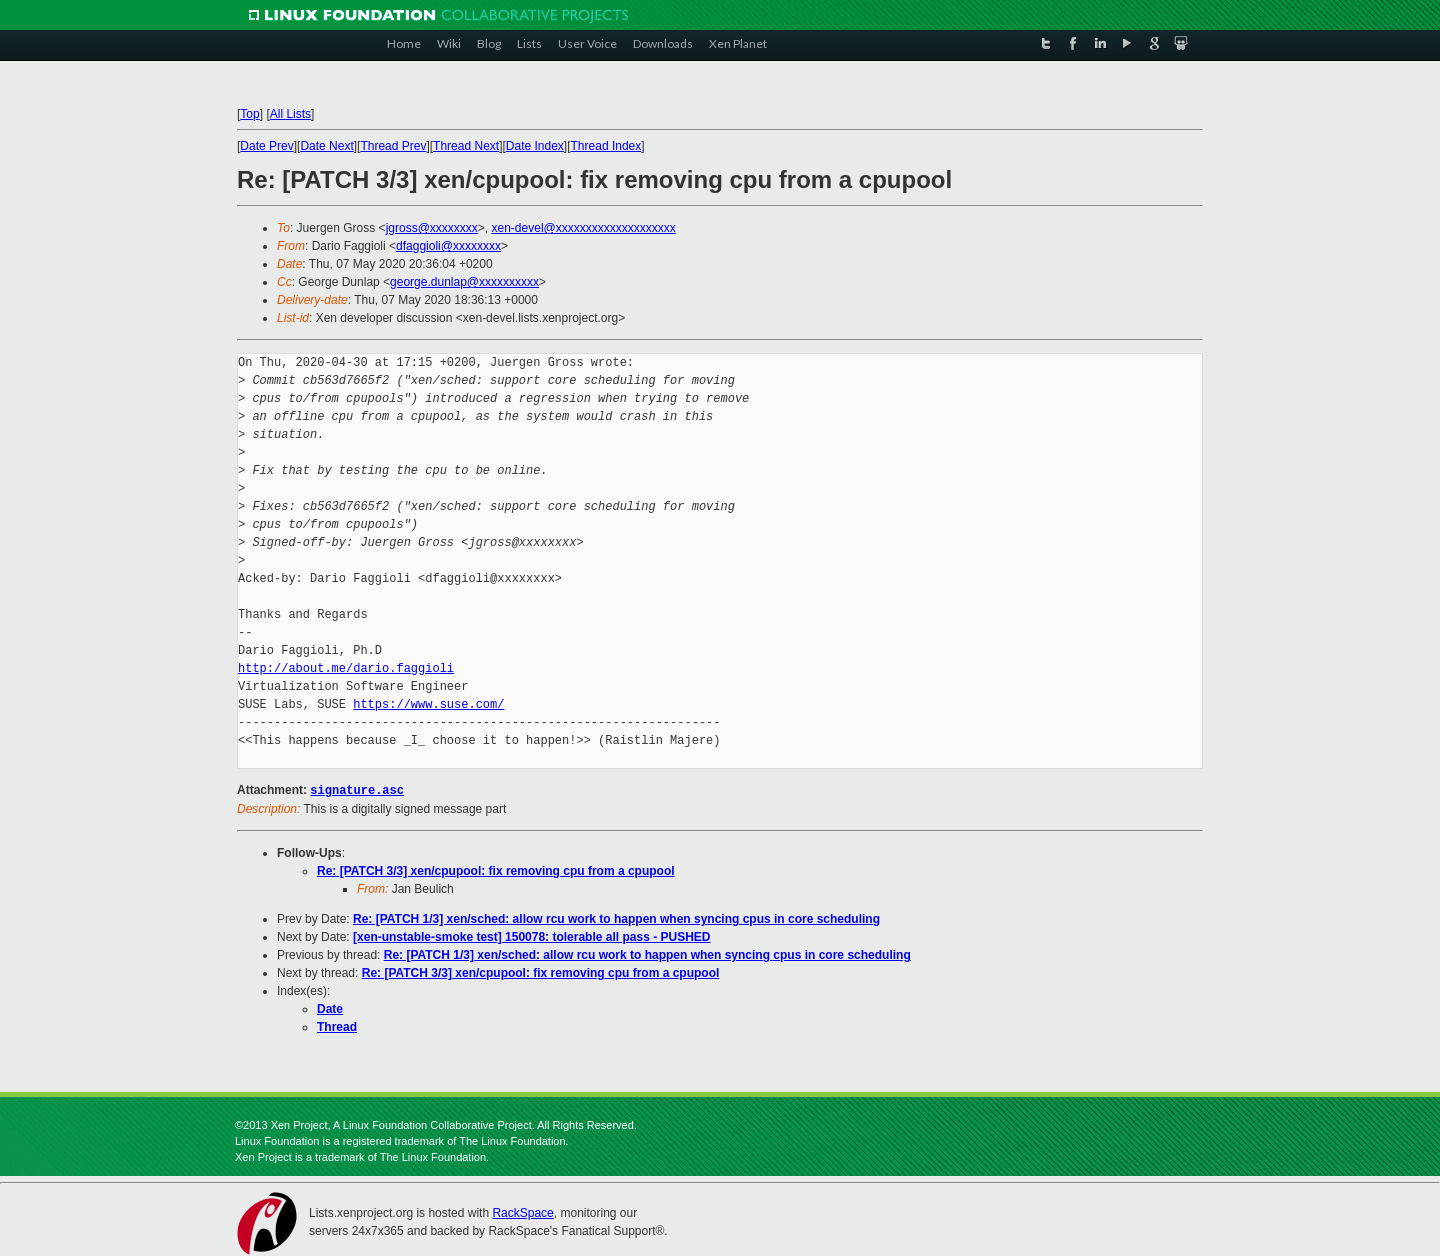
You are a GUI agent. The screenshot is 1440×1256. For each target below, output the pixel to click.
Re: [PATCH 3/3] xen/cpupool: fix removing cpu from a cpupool (496, 870)
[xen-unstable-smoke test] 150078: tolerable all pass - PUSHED (531, 936)
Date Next (326, 146)
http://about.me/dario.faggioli (346, 668)
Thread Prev (393, 146)
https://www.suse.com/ (428, 704)
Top (249, 114)
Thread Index (606, 146)
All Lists (290, 114)
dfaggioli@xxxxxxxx (448, 246)
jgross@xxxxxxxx (432, 228)
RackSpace (522, 1212)
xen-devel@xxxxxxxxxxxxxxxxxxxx (584, 228)
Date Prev (266, 146)
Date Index (535, 146)
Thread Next (466, 146)
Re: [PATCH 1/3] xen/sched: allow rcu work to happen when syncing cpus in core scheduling (616, 918)
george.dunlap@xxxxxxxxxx (464, 282)
